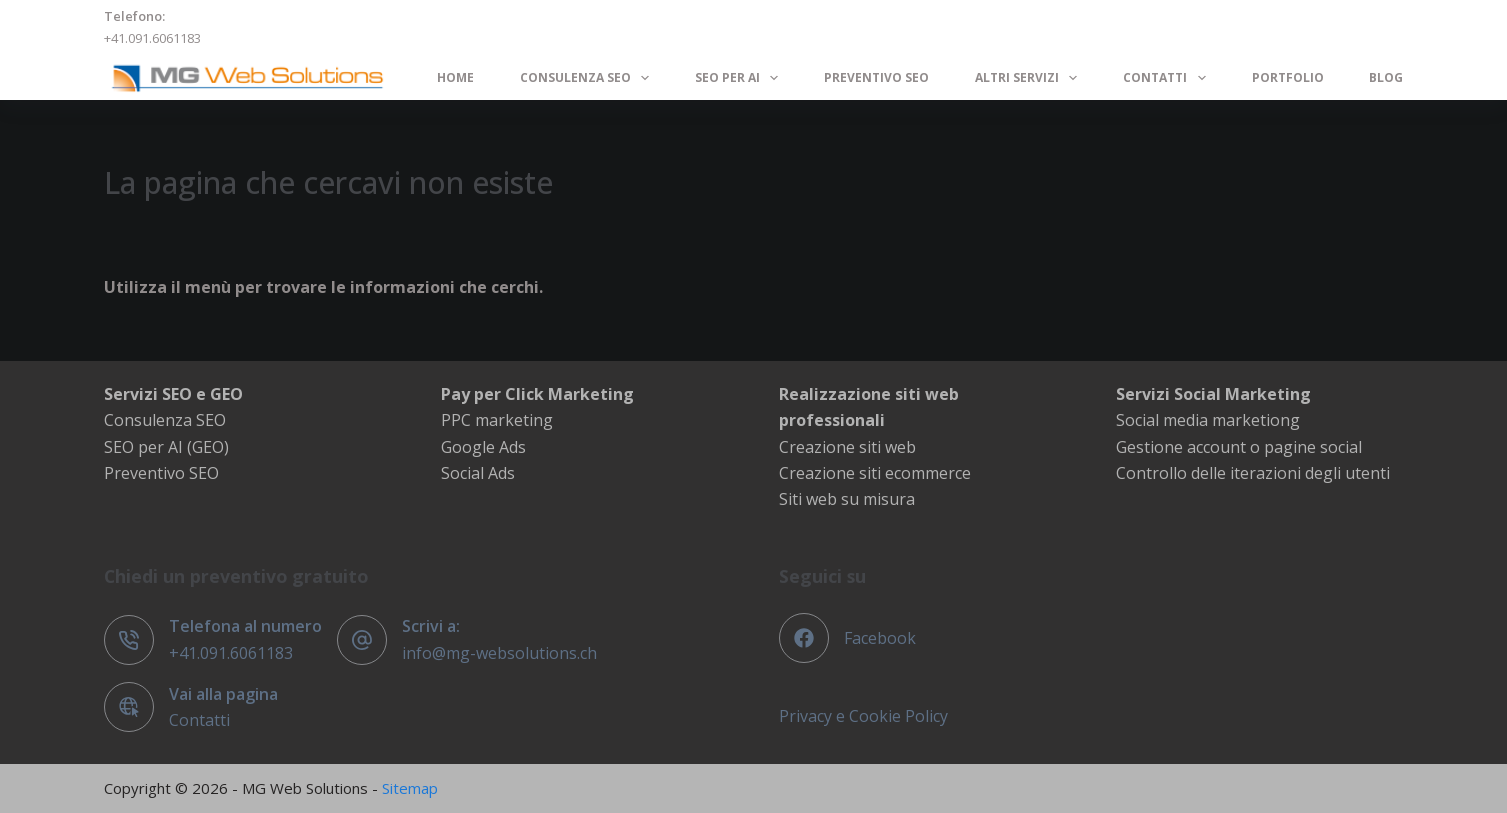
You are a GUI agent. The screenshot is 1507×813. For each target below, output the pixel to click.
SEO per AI (740, 78)
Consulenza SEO (588, 78)
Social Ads (478, 473)
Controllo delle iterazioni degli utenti (1253, 473)
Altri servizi (1030, 78)
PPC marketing (497, 420)
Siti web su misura (847, 499)
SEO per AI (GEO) (166, 447)
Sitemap (410, 788)
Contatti (1168, 78)
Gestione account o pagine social (1239, 447)
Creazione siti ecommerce (875, 473)
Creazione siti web (847, 447)
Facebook (880, 638)
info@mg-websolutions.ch (499, 653)
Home (455, 77)
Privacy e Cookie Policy (863, 716)
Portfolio (1288, 77)
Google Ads (483, 447)
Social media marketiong (1208, 420)
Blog (1386, 77)
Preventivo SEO (876, 77)
